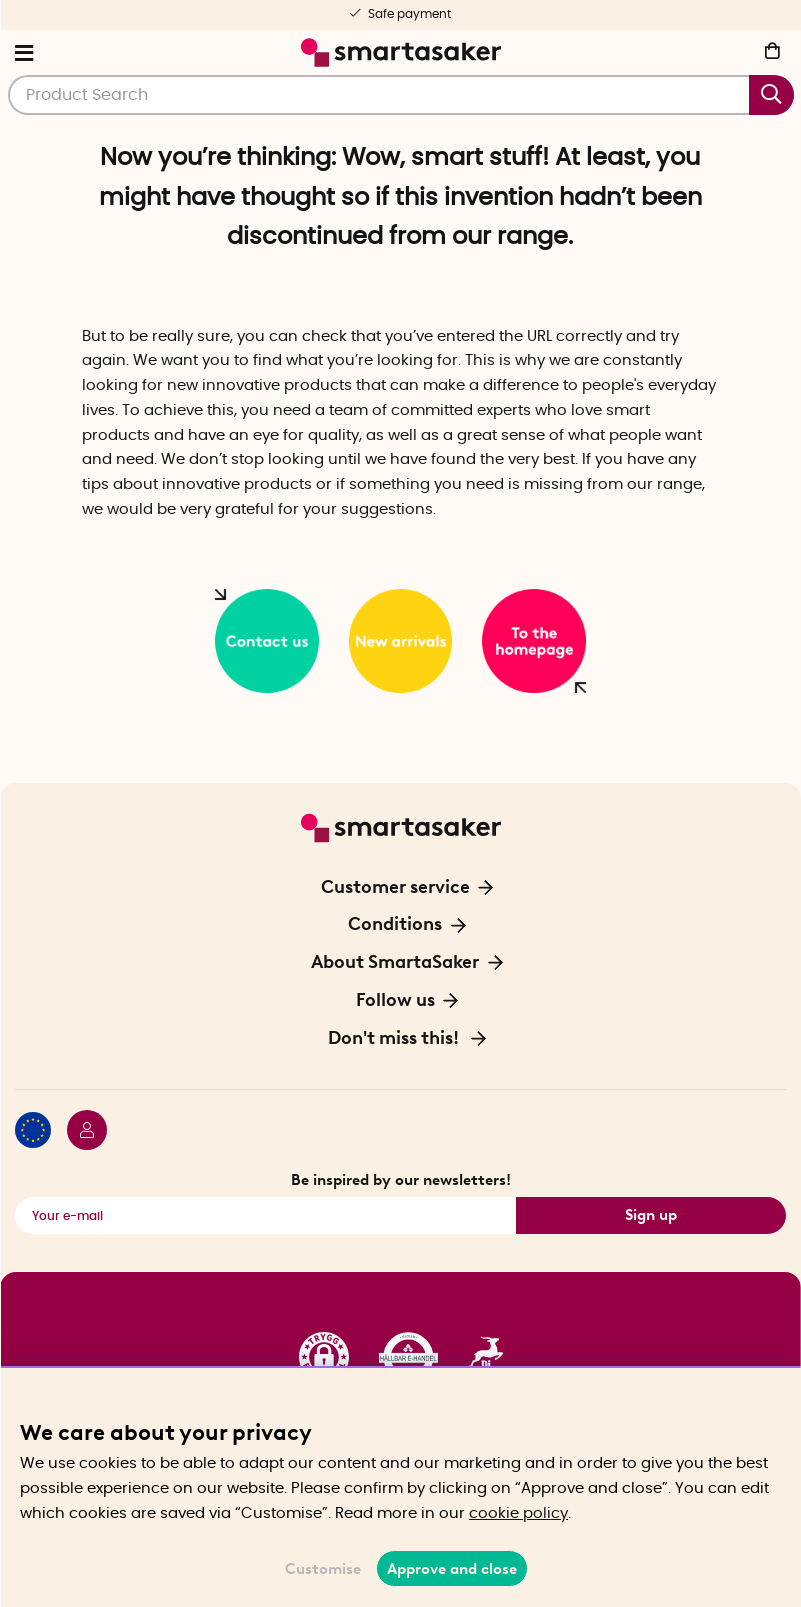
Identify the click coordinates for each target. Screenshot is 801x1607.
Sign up (651, 1215)
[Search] (401, 95)
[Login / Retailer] (79, 1133)
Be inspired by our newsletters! (401, 1180)
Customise (323, 1569)
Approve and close (452, 1569)
